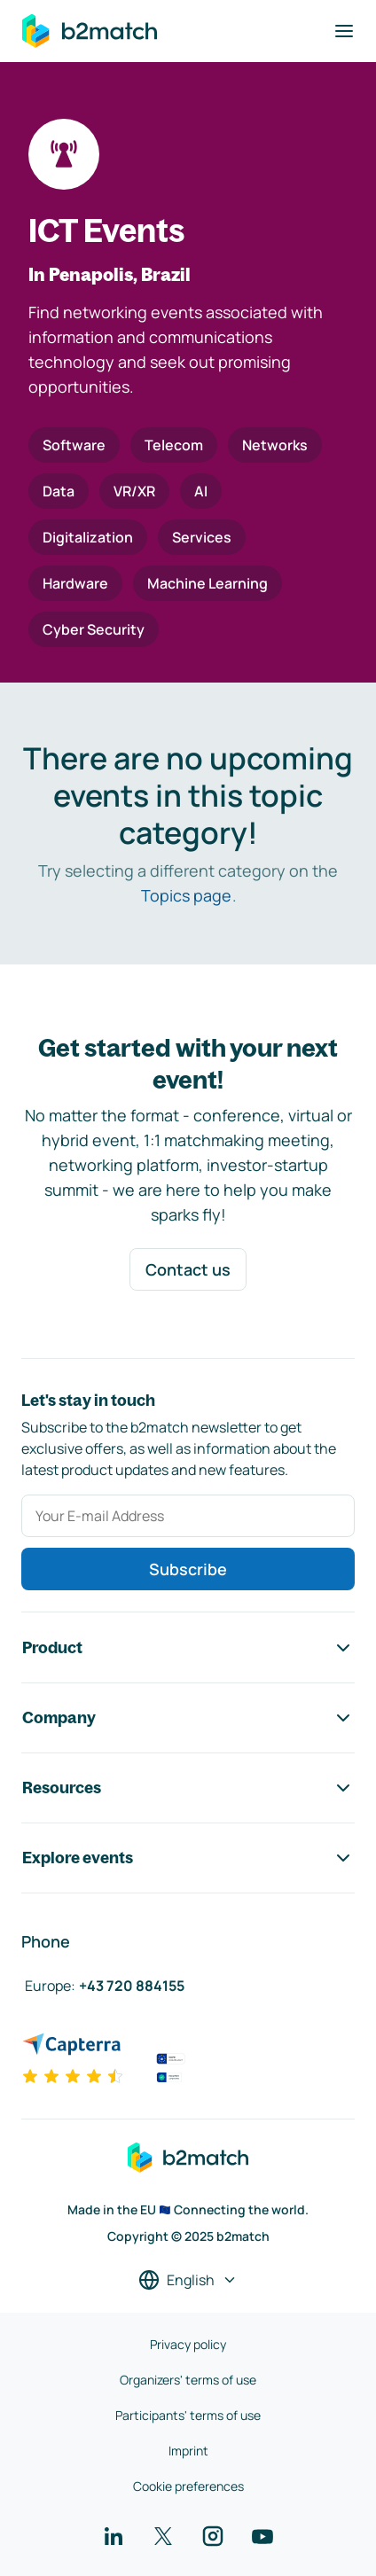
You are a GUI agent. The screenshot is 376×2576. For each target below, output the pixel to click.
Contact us (188, 1269)
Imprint (188, 2450)
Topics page (186, 895)
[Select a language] (188, 2279)
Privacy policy (188, 2344)
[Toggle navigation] (344, 31)
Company (188, 1718)
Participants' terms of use (188, 2415)
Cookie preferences (188, 2486)
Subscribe (188, 1569)
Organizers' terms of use (188, 2379)
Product (188, 1648)
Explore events (188, 1858)
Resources (188, 1788)
